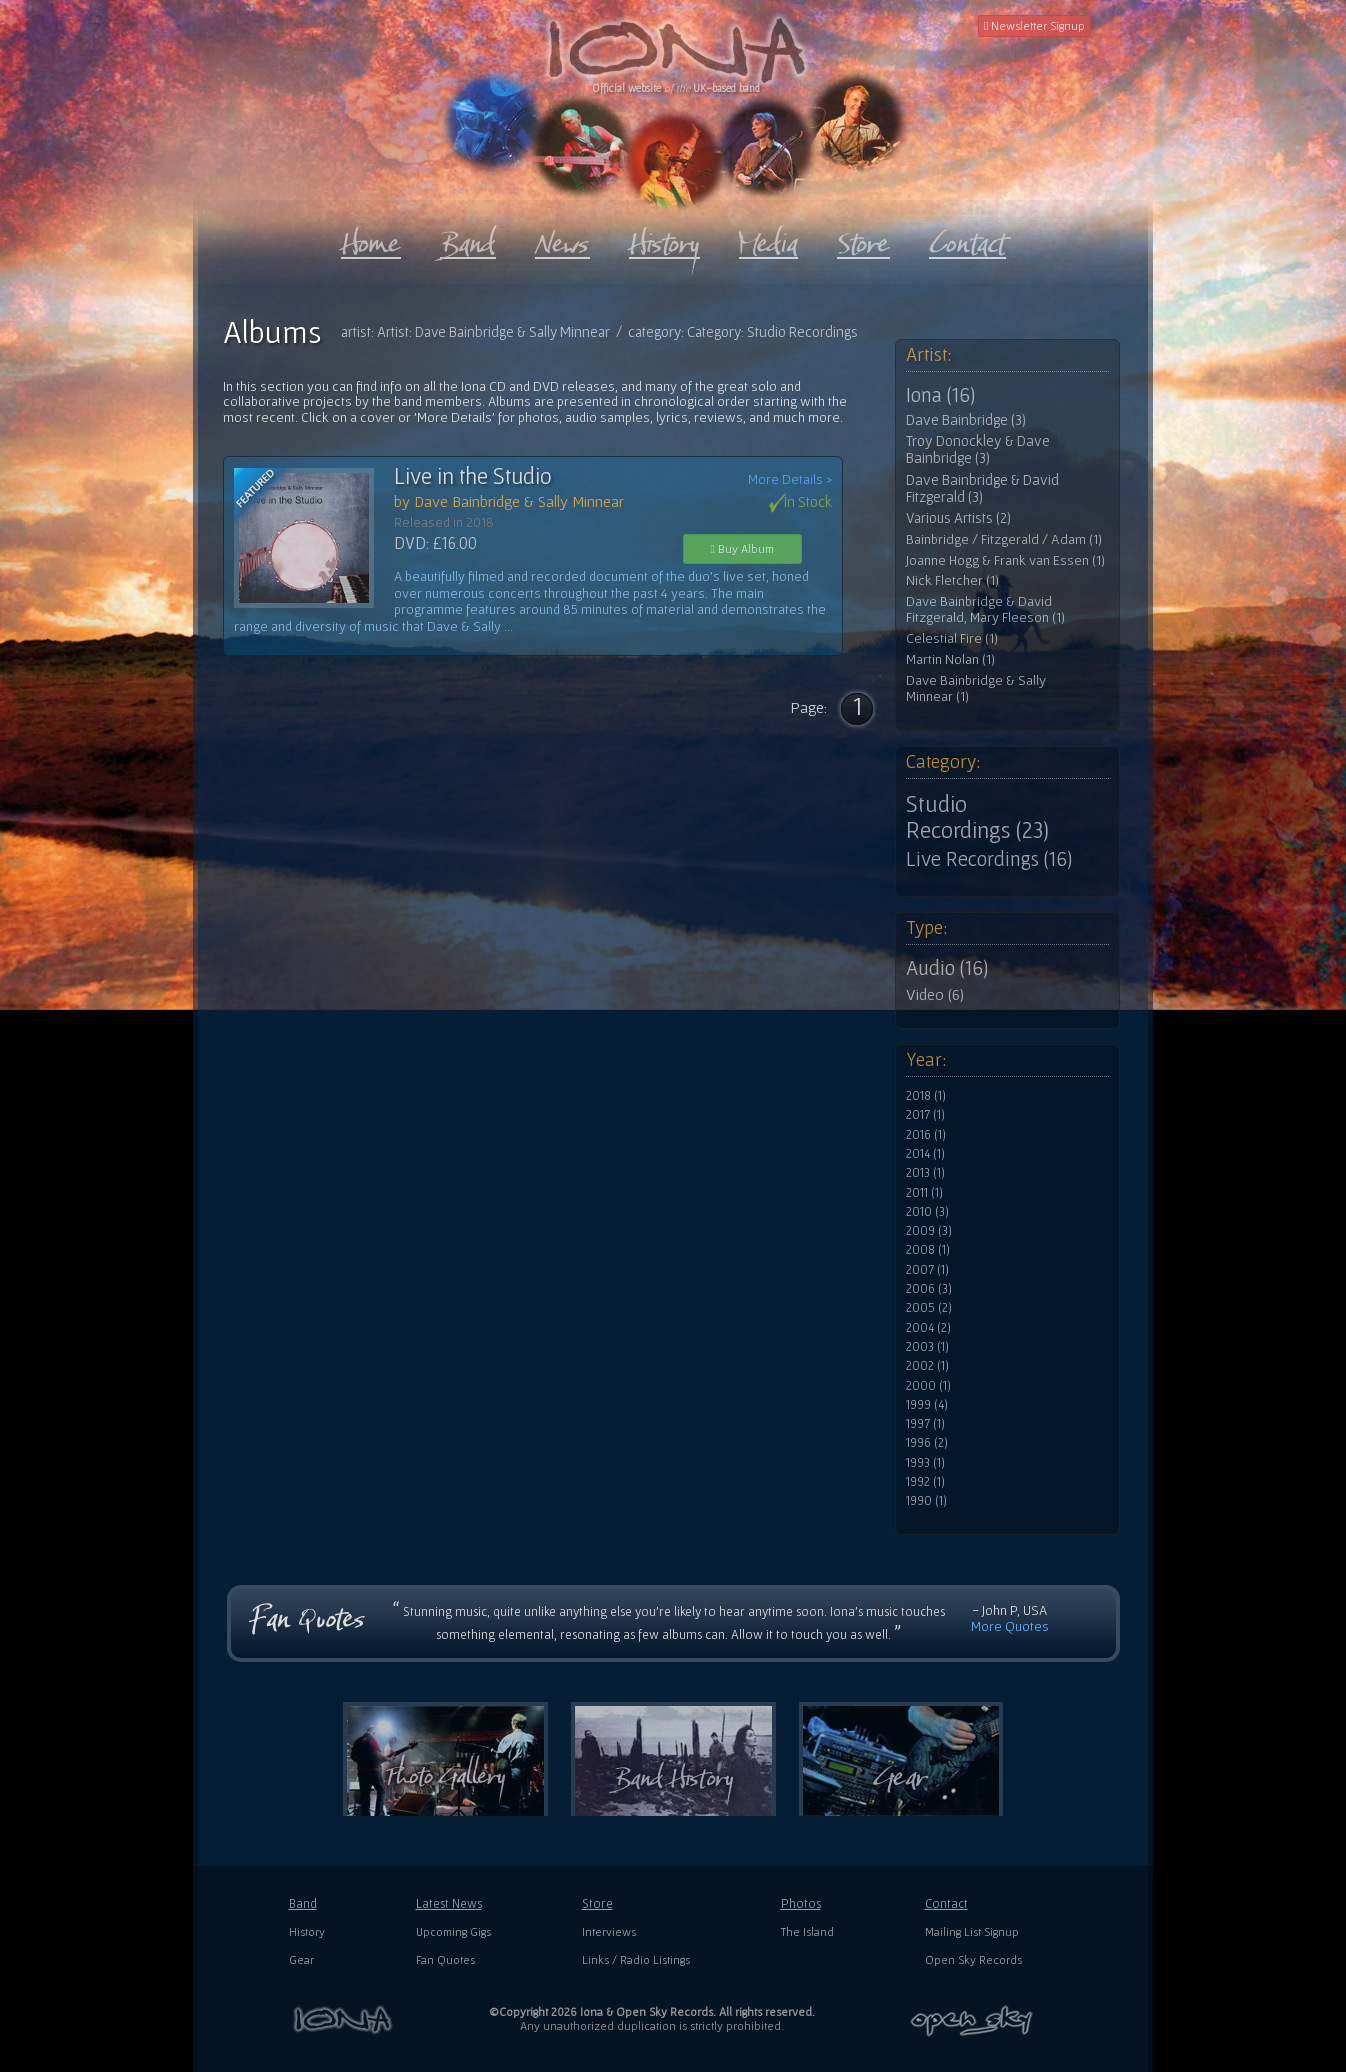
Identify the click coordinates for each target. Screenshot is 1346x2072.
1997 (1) (925, 1424)
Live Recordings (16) (989, 859)
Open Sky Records (973, 1959)
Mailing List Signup (972, 1931)
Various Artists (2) (958, 518)
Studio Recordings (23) (977, 817)
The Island (807, 1931)
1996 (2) (927, 1443)
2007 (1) (927, 1270)
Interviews (609, 1931)
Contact (946, 1903)
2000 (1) (928, 1386)
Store (597, 1903)
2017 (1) (925, 1115)
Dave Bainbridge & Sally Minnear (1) (976, 688)
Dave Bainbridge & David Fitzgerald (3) (982, 488)
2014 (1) (925, 1154)
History (307, 1931)
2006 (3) (929, 1289)
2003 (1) (927, 1347)
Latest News (449, 1903)
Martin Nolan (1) (950, 659)
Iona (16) (940, 395)
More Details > (790, 479)
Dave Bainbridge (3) (966, 420)
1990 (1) (926, 1501)
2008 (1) (928, 1250)
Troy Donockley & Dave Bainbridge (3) (978, 449)
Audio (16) (947, 968)
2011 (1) (924, 1193)
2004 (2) (928, 1328)
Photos (801, 1903)
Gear (301, 1959)
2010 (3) (927, 1212)
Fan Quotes (445, 1959)
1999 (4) (927, 1405)
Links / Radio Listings (636, 1959)
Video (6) (935, 994)
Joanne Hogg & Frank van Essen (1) (1005, 560)
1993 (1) (925, 1463)
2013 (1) (925, 1173)
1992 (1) (925, 1482)
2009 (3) (929, 1231)
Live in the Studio (473, 476)
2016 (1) (926, 1135)
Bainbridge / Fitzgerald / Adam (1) (1004, 539)
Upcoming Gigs (453, 1931)
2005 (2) (929, 1308)
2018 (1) (926, 1096)
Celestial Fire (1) (952, 638)
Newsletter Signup (1034, 25)
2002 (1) (927, 1366)
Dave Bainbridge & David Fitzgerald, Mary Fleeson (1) (985, 609)
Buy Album (742, 548)
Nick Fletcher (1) (952, 580)
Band (303, 1903)
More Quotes (1010, 1626)
